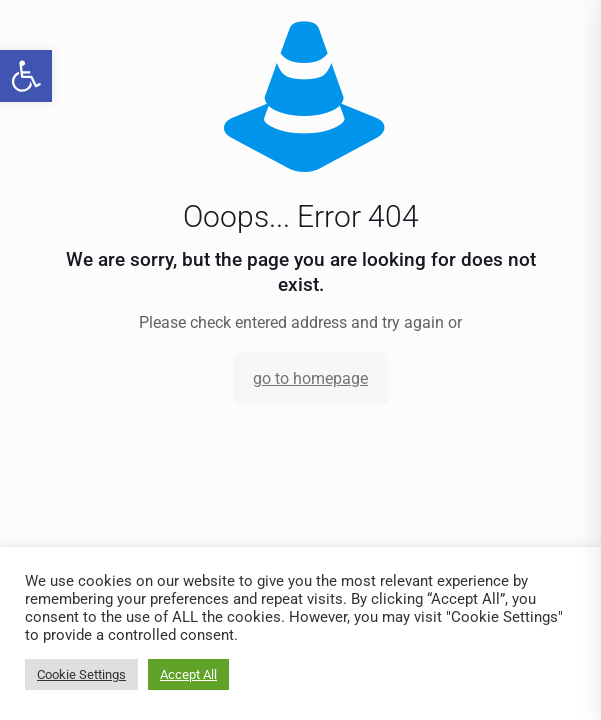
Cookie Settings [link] (81, 674)
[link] (26, 76)
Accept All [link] (188, 674)
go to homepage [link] (310, 378)
